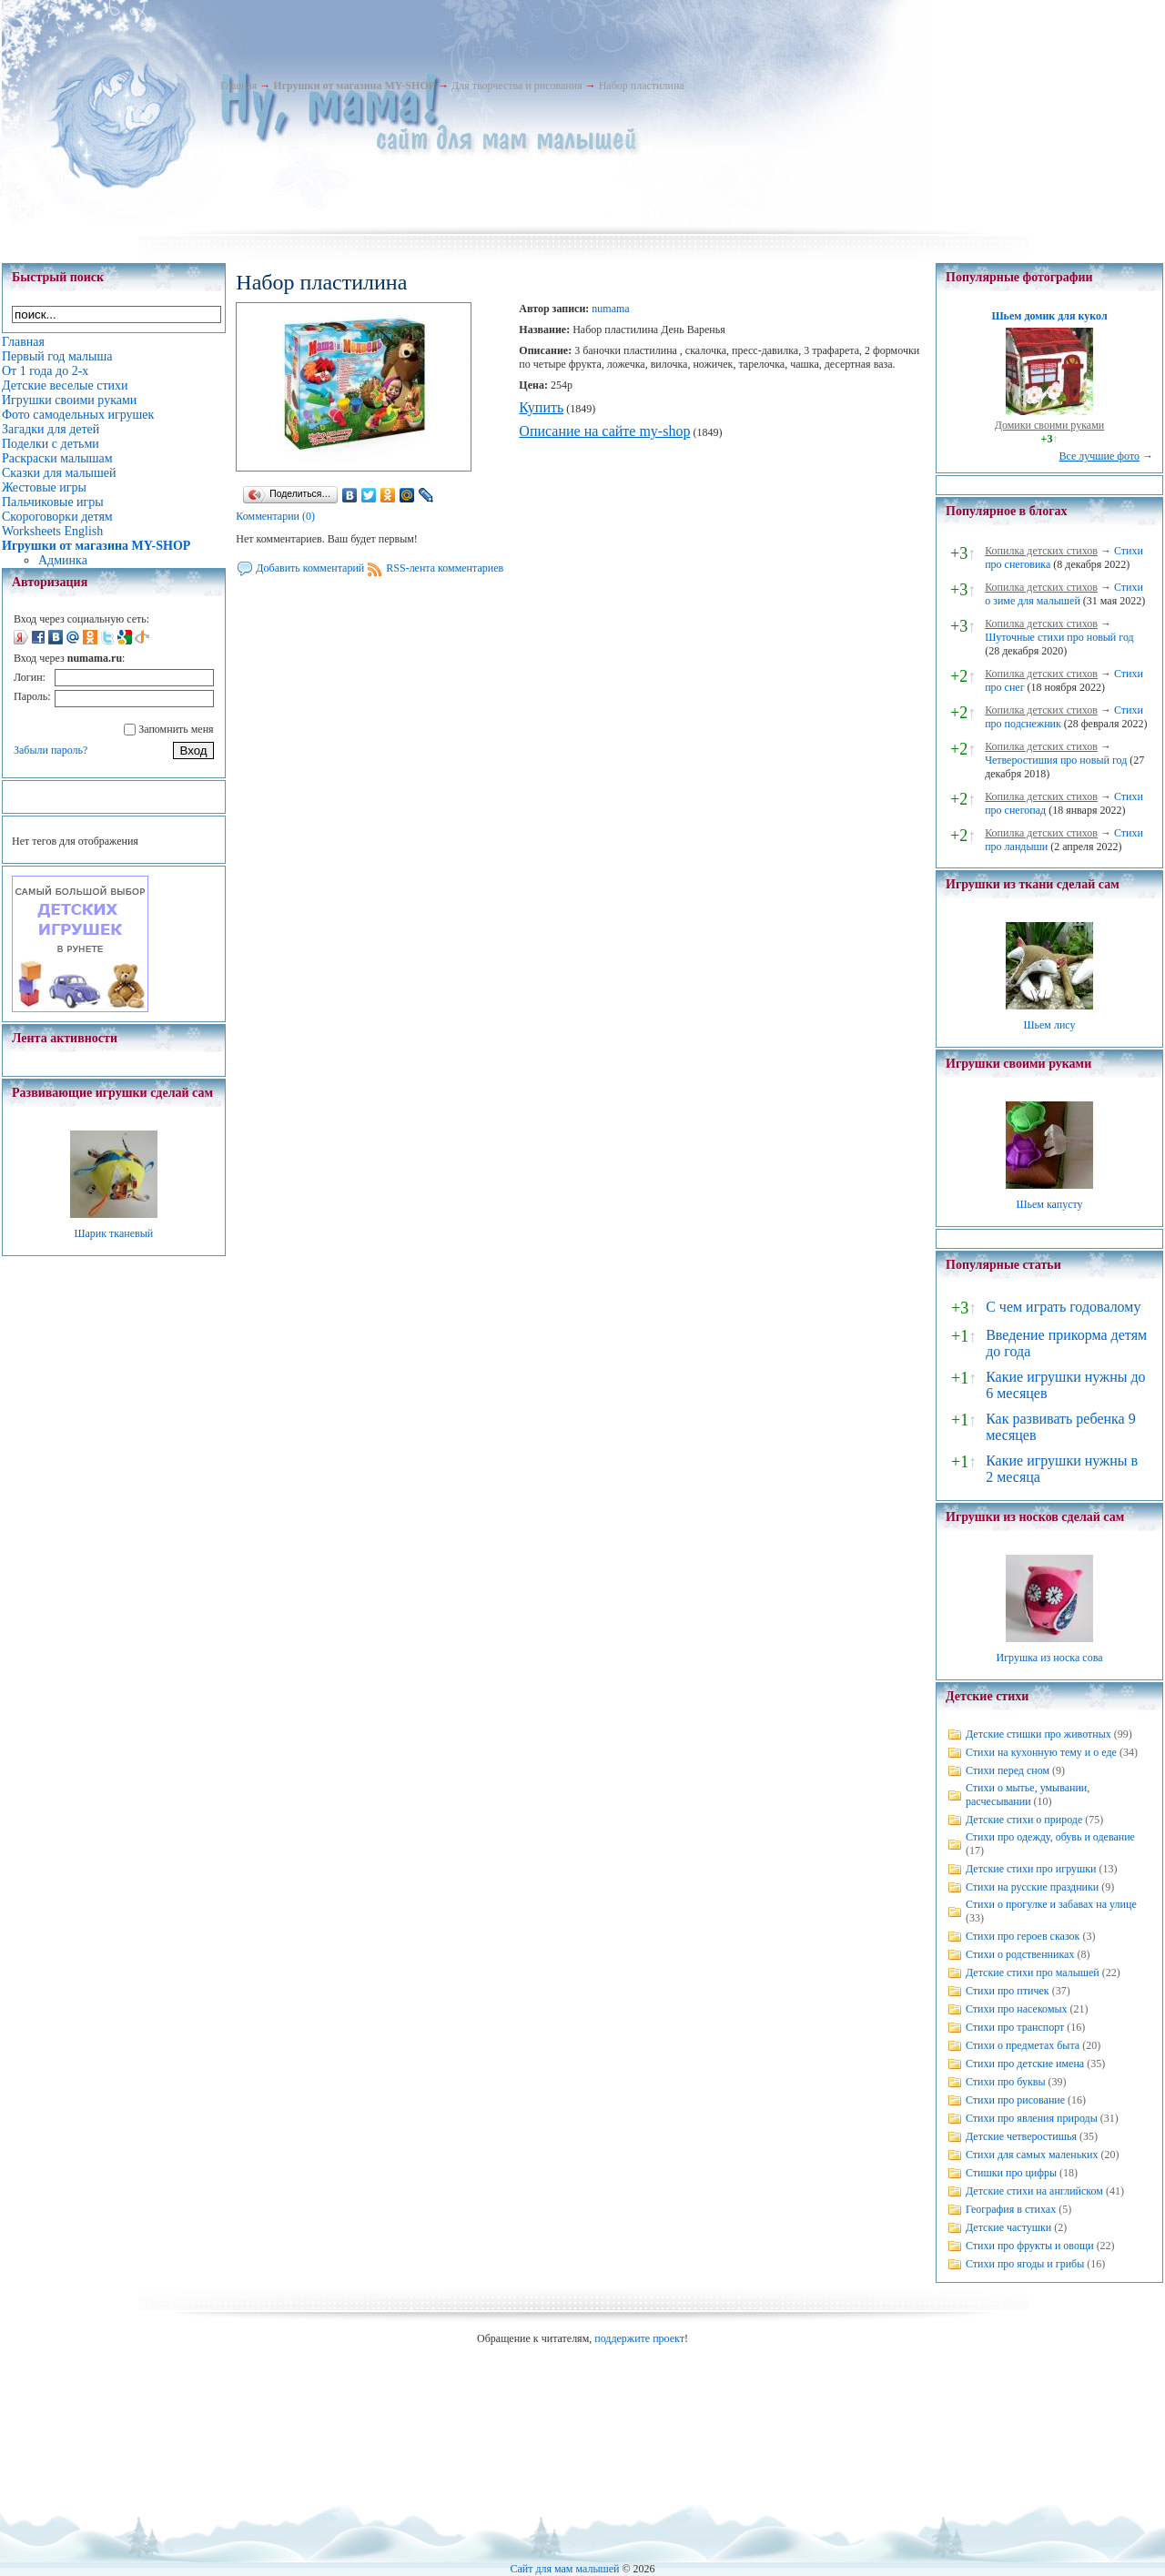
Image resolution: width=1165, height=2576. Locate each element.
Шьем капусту (1049, 1204)
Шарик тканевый (113, 1233)
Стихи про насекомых (1017, 2009)
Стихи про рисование (1015, 2100)
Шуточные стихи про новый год (1059, 637)
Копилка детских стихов (1041, 550)
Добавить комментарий (310, 568)
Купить (541, 407)
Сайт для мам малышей (564, 2568)
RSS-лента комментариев (444, 568)
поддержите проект (639, 2338)
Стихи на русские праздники (1032, 1887)
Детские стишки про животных (1038, 1734)
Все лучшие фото (1099, 456)
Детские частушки (1008, 2227)
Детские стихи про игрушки (1031, 1868)
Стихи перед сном (1007, 1770)
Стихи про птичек (1007, 1990)
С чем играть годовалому (1063, 1306)
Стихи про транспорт (1015, 2027)
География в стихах (1011, 2209)
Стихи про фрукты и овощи (1030, 2245)
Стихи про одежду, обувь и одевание (1050, 1837)
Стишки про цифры (1011, 2172)
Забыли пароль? (50, 750)
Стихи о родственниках (1020, 1954)
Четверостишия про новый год (1056, 760)
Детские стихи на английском (1034, 2191)
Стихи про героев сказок (1022, 1936)
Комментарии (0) (275, 516)
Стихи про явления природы (1032, 2118)
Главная (238, 85)
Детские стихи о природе (1024, 1819)
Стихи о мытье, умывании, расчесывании (1027, 1794)
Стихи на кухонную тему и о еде (1041, 1752)
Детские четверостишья (1021, 2136)
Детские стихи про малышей (1032, 1972)
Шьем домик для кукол (1049, 315)
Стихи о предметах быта (1022, 2045)
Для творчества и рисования (516, 85)
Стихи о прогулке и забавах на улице (1051, 1904)
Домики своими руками (1049, 425)
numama (610, 308)
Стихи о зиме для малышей (1064, 594)
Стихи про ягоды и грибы (1025, 2263)
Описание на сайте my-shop (604, 431)
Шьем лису (1049, 1025)
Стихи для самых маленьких (1032, 2154)
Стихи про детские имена (1025, 2063)
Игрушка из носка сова (1050, 1657)
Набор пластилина (641, 85)
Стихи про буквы (1006, 2081)
